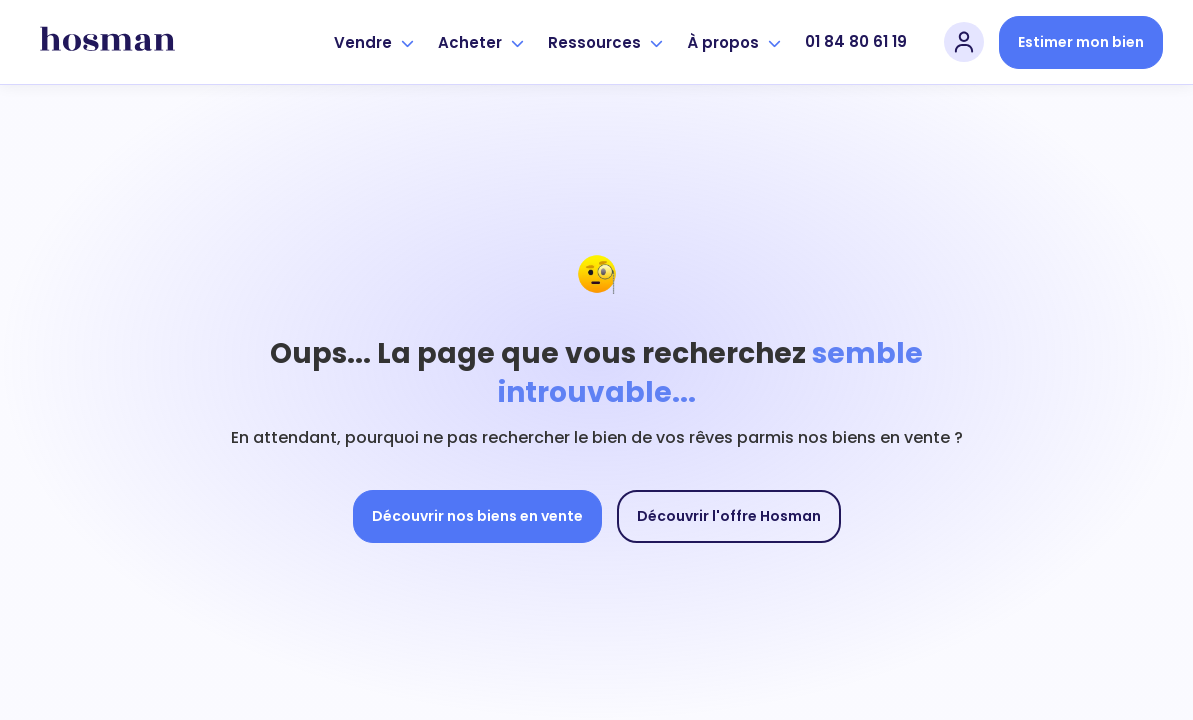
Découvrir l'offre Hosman (729, 516)
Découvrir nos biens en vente (477, 516)
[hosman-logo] (107, 42)
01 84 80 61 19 (856, 41)
